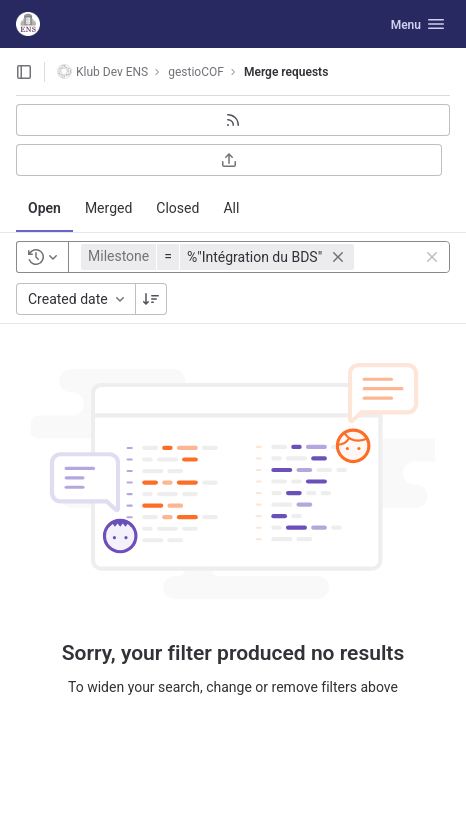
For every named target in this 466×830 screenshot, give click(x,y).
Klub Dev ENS (102, 71)
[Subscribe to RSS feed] (233, 120)
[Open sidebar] (24, 72)
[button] (220, 257)
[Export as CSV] (229, 160)
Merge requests (286, 72)
